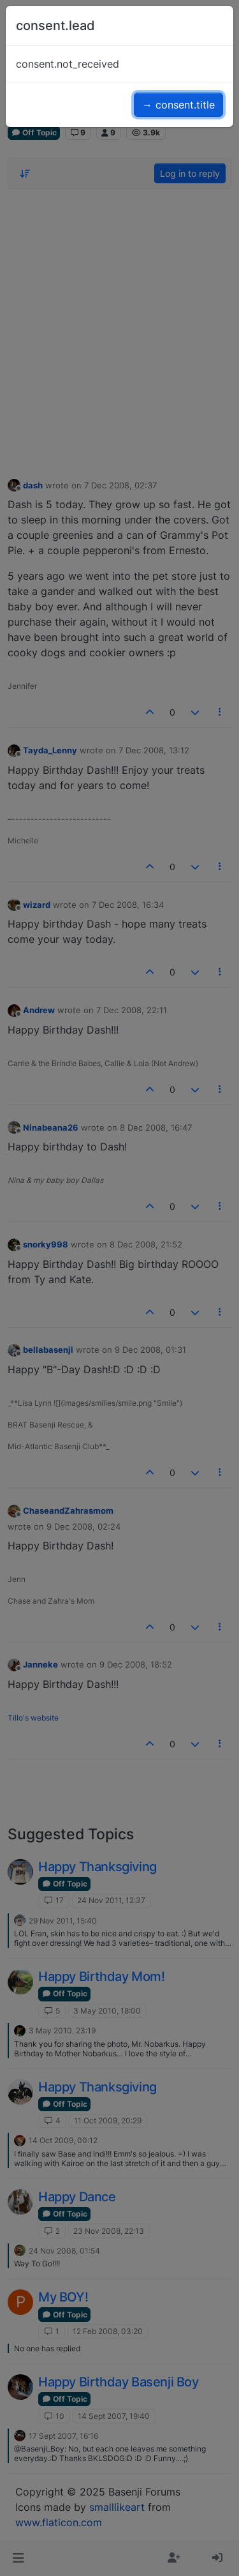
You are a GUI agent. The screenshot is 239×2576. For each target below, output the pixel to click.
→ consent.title (178, 104)
